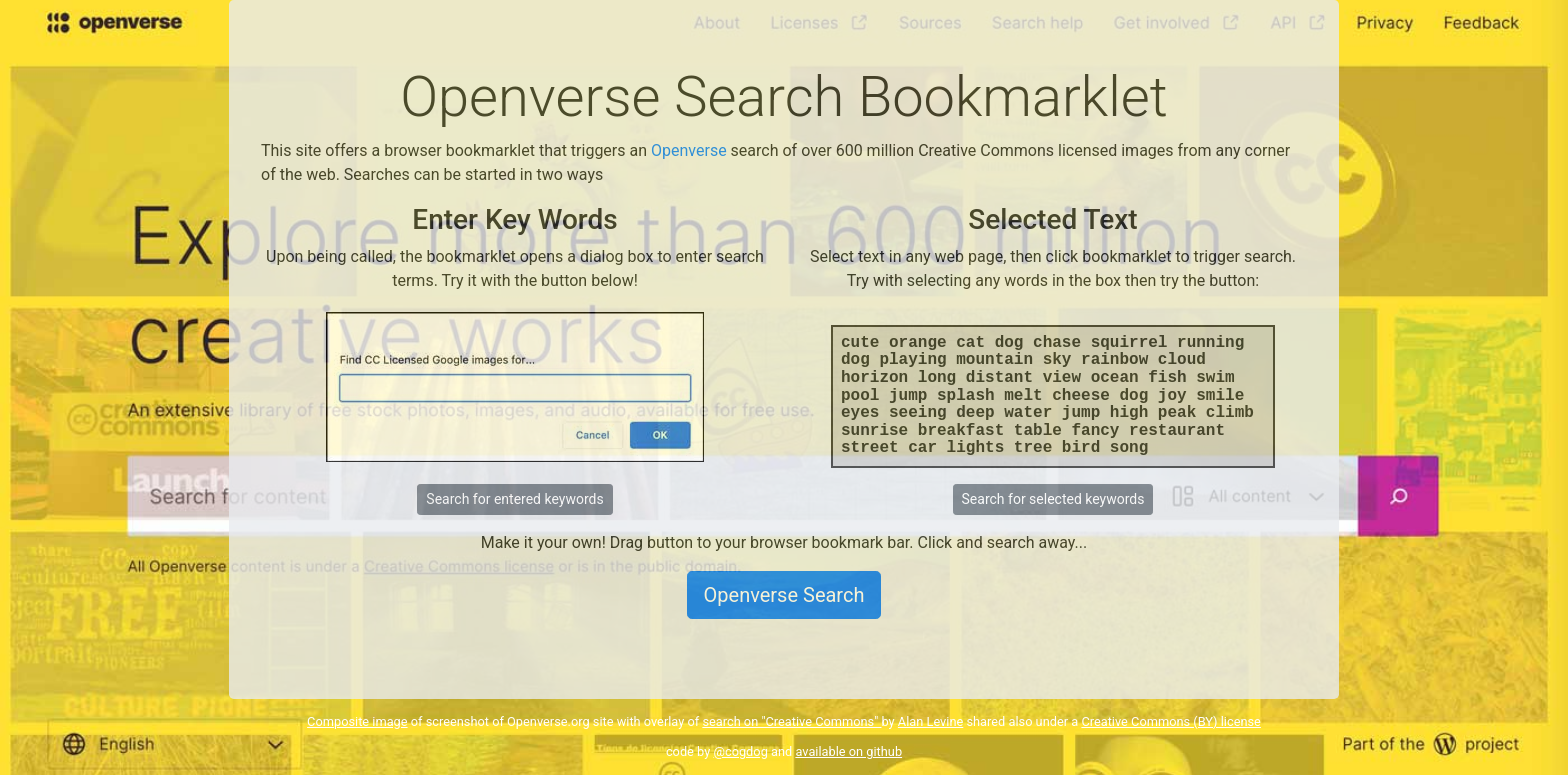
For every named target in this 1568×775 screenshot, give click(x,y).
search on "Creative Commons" (791, 721)
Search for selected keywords (1053, 499)
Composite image (357, 721)
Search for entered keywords (514, 499)
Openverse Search (784, 595)
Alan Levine (930, 721)
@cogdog (740, 751)
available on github (848, 751)
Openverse (689, 150)
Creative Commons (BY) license (1171, 721)
